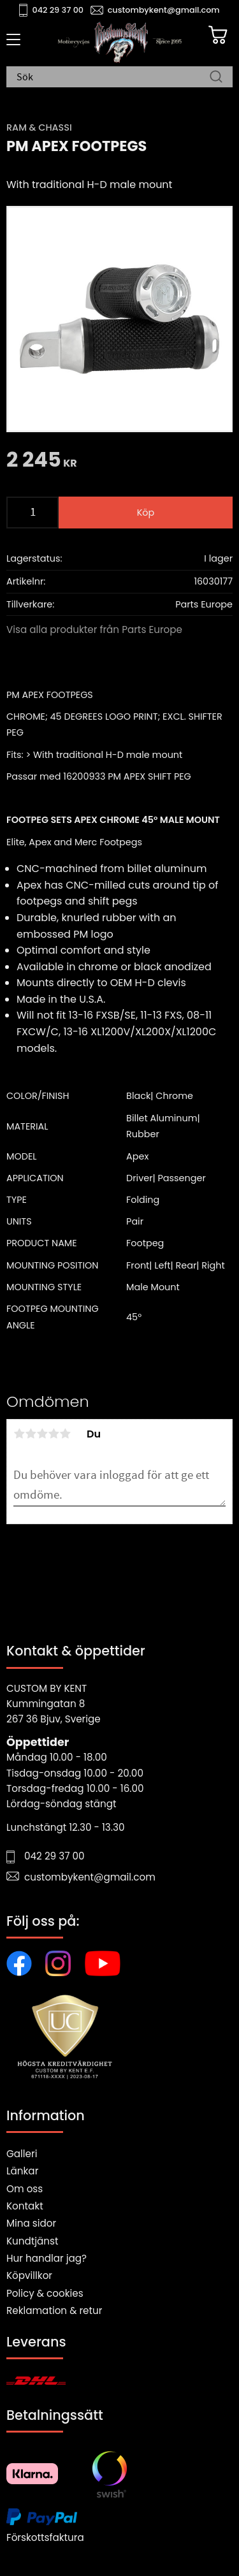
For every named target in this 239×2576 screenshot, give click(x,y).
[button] (11, 44)
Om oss (24, 2188)
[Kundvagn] (218, 35)
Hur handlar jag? (46, 2258)
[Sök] (216, 77)
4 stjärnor (53, 1433)
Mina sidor (31, 2223)
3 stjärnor (42, 1433)
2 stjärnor (30, 1433)
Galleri (21, 2153)
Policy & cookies (44, 2293)
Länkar (22, 2171)
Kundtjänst (32, 2241)
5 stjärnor (65, 1433)
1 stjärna (19, 1433)
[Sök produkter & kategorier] (113, 77)
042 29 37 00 (58, 9)
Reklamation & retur (54, 2310)
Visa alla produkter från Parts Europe (94, 629)
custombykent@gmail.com (164, 9)
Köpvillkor (29, 2275)
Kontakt (24, 2206)
